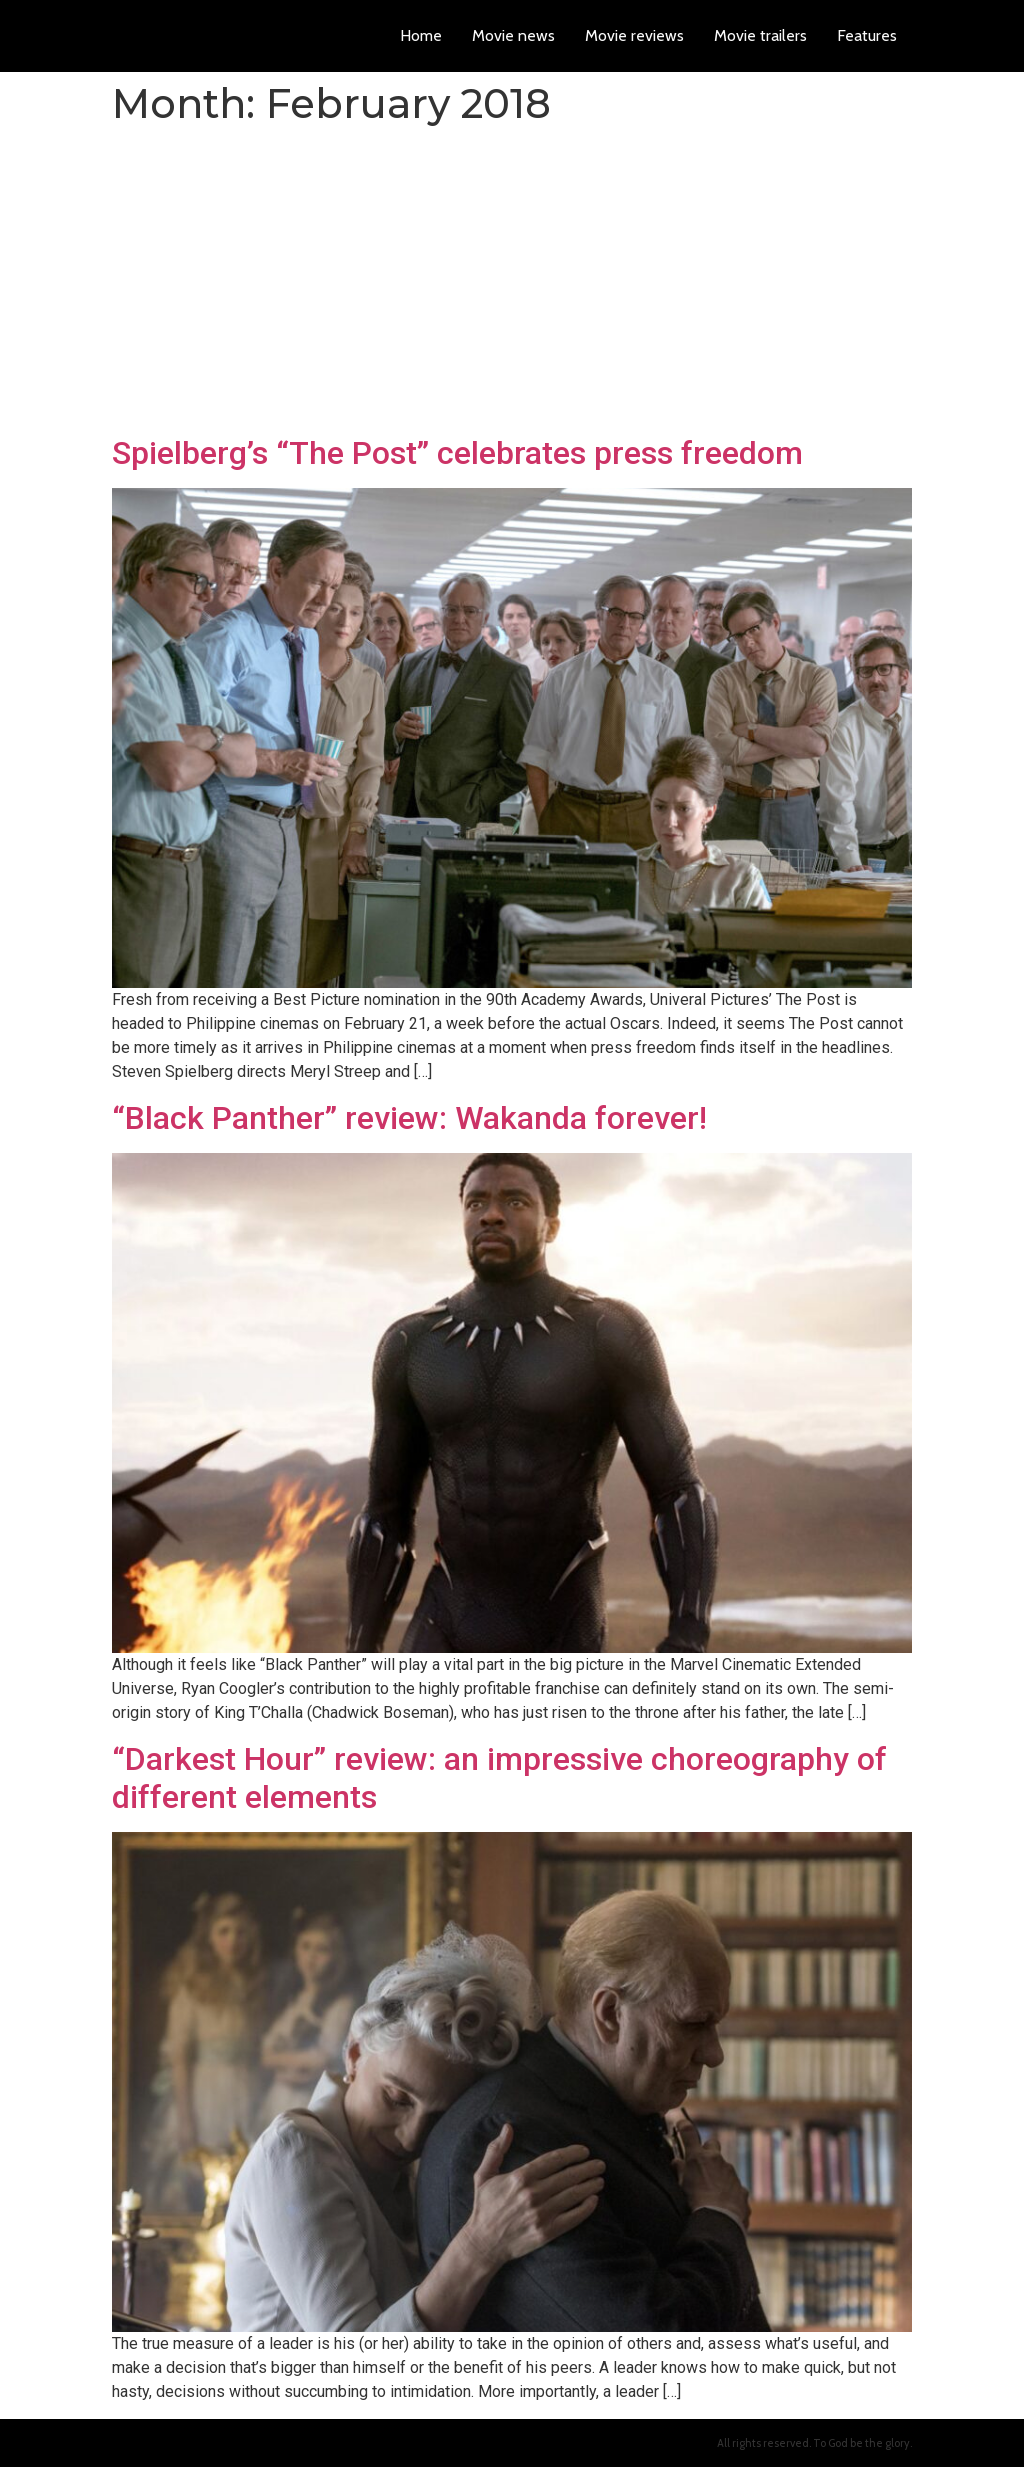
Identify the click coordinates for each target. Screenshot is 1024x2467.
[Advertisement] (512, 284)
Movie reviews (634, 35)
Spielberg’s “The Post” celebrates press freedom (457, 453)
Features (867, 35)
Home (421, 35)
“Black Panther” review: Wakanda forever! (409, 1118)
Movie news (513, 35)
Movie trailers (760, 35)
